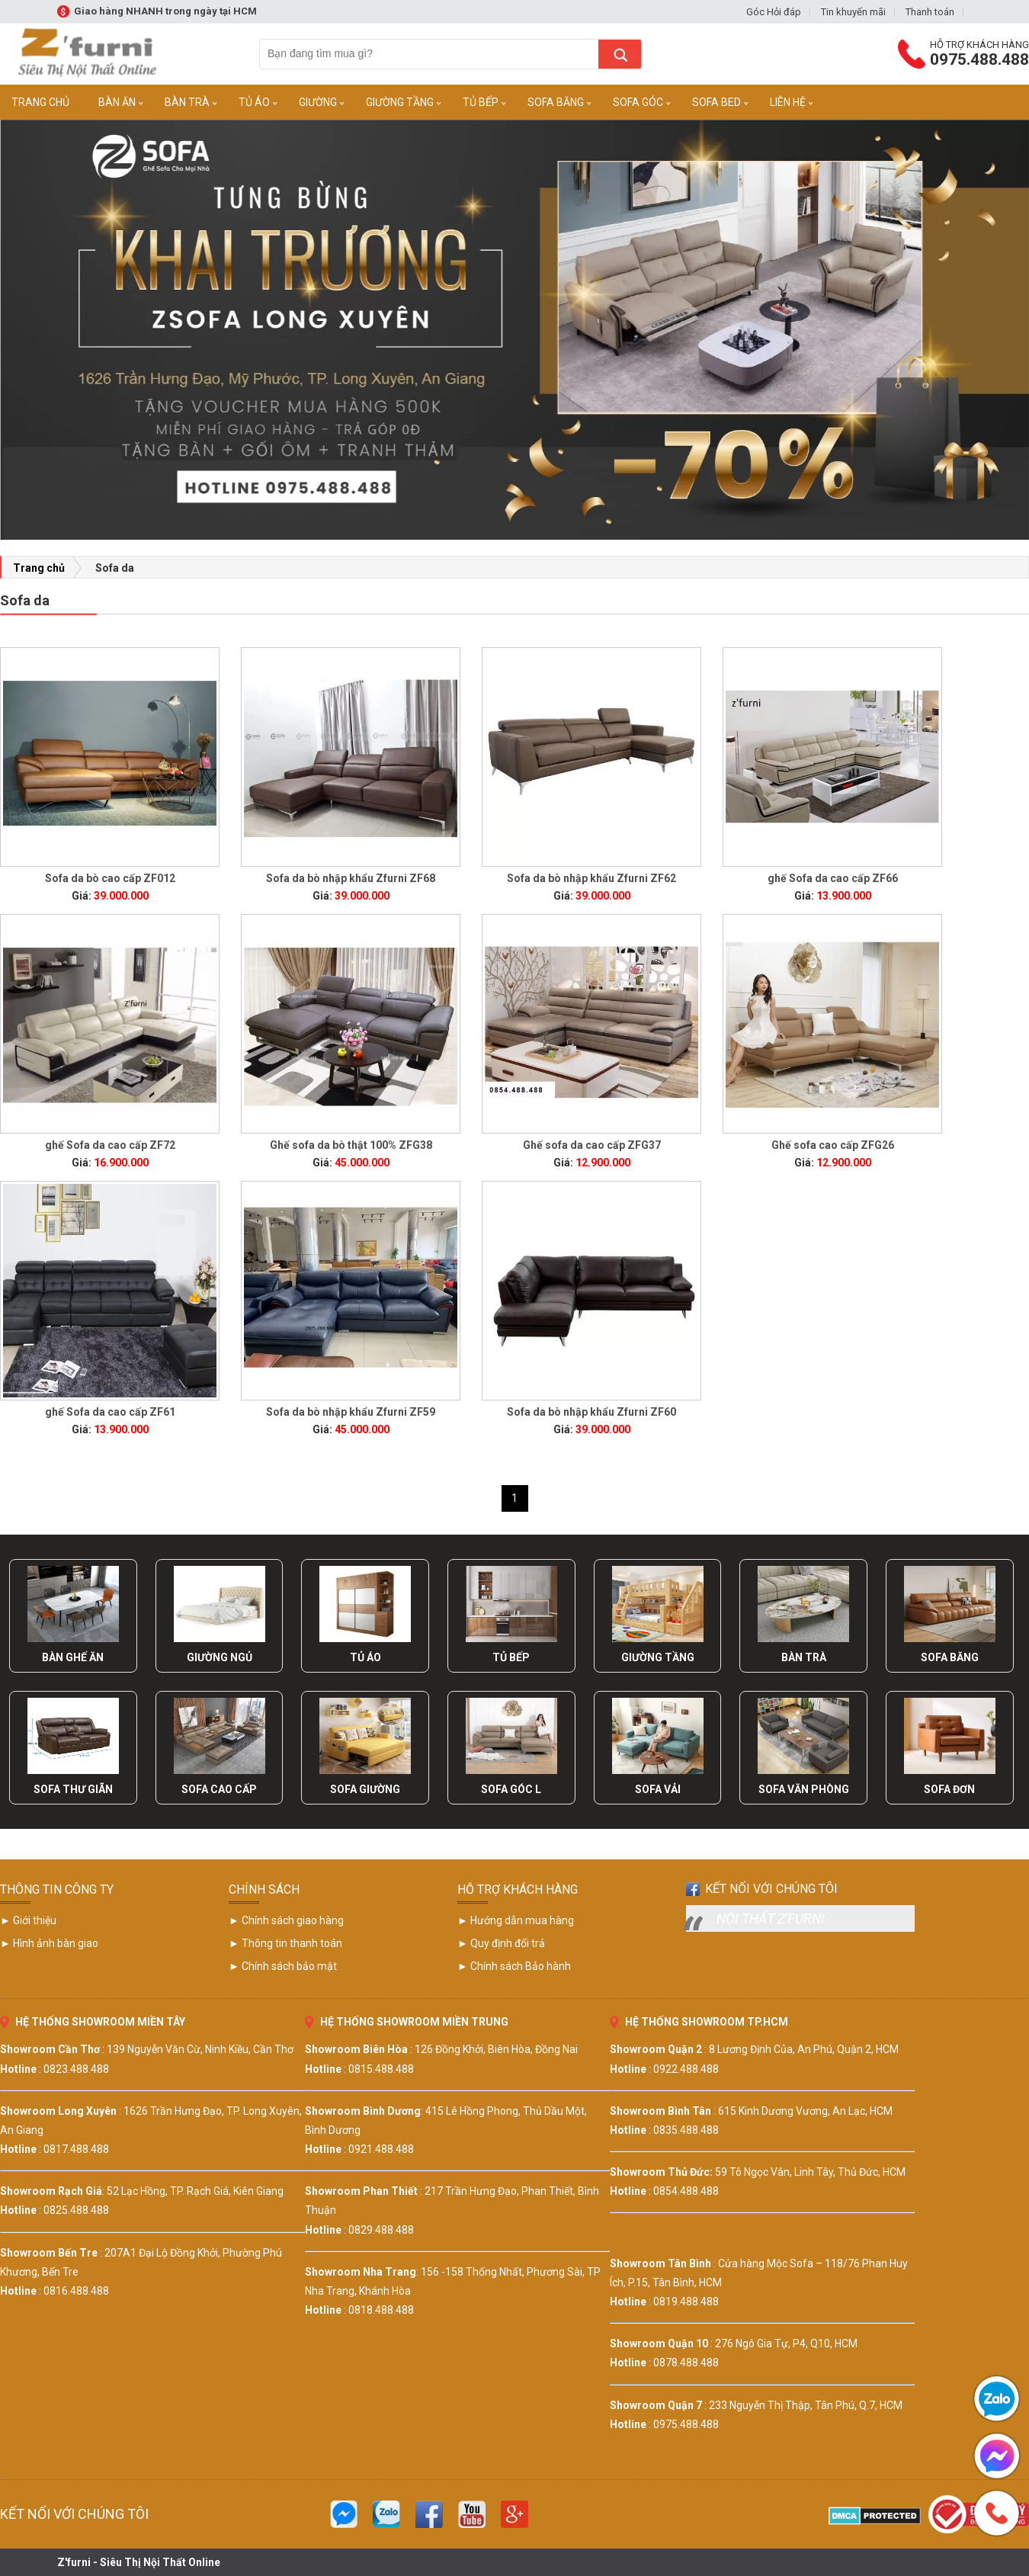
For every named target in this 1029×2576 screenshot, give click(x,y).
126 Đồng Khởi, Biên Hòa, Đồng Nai (496, 2049)
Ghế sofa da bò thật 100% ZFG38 (351, 1145)
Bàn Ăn (117, 102)
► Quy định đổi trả (501, 1943)
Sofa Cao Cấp (219, 1789)
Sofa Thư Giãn (73, 1789)
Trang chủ (39, 568)
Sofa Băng (555, 102)
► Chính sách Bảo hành (514, 1966)
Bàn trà (187, 102)
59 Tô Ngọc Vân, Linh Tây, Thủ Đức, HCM (810, 2172)
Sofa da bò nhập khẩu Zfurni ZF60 (591, 1412)
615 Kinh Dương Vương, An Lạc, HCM (805, 2111)
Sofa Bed (716, 102)
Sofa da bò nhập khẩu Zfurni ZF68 (350, 878)
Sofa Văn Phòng (803, 1789)
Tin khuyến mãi (853, 12)
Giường (318, 102)
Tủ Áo (254, 102)
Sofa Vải (658, 1789)
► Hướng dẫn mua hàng (515, 1920)
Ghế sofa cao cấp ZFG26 (832, 1145)
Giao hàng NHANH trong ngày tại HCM (165, 11)
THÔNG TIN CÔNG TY (57, 1889)
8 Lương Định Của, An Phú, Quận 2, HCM (804, 2049)
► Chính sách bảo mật (283, 1966)
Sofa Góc (638, 102)
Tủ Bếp (480, 102)
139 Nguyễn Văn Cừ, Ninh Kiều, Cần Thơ (200, 2049)
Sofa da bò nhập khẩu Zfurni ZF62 (591, 878)
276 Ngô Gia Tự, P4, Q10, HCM (786, 2343)
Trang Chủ (40, 102)
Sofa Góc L (511, 1789)
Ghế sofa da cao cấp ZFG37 (592, 1145)
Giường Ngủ (219, 1657)
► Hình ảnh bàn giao (49, 1943)
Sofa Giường (365, 1789)
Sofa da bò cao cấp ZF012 (110, 878)
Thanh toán (930, 12)
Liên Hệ (788, 102)
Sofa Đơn (949, 1789)
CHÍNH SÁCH (264, 1889)
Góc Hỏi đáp (773, 12)
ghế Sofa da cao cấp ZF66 (833, 878)
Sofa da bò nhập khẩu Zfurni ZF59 (350, 1412)
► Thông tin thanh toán (285, 1943)
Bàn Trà (803, 1657)
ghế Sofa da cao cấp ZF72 (110, 1145)
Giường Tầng (400, 102)
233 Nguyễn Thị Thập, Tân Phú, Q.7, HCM (805, 2405)
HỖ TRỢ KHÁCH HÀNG (517, 1889)
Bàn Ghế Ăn (73, 1657)
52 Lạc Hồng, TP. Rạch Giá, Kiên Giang (195, 2191)
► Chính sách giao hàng (286, 1920)
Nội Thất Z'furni (770, 1918)
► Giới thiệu (28, 1920)
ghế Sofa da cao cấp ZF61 (110, 1412)
